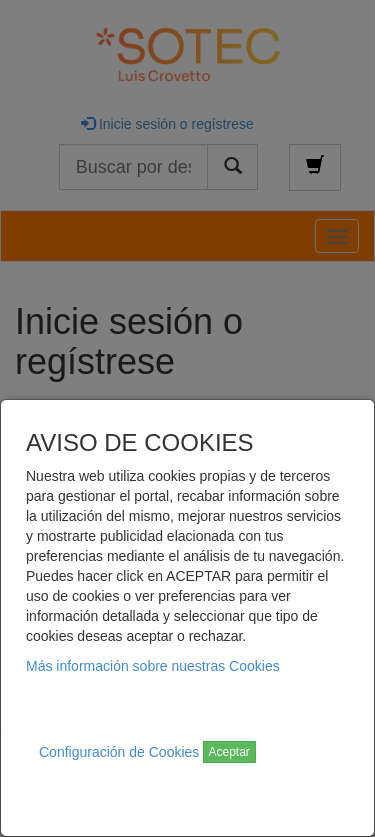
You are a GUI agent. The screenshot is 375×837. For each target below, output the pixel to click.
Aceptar (229, 752)
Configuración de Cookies (119, 752)
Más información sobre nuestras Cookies (153, 666)
